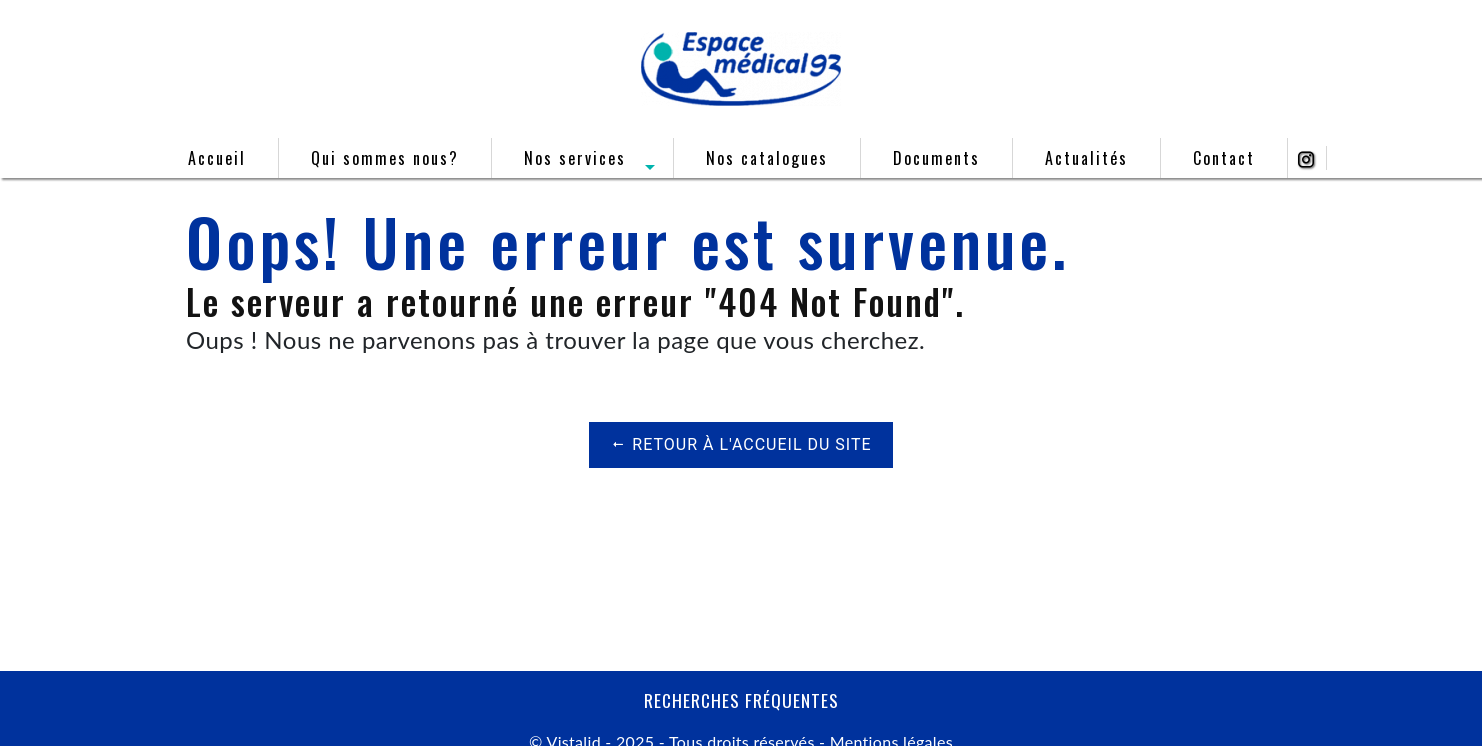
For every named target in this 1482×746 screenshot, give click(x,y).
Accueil (217, 158)
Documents (936, 158)
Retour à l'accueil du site (740, 444)
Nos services (575, 158)
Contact (1224, 158)
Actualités (1086, 158)
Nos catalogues (767, 158)
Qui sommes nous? (385, 158)
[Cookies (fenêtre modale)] (6, 734)
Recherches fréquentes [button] (741, 700)
